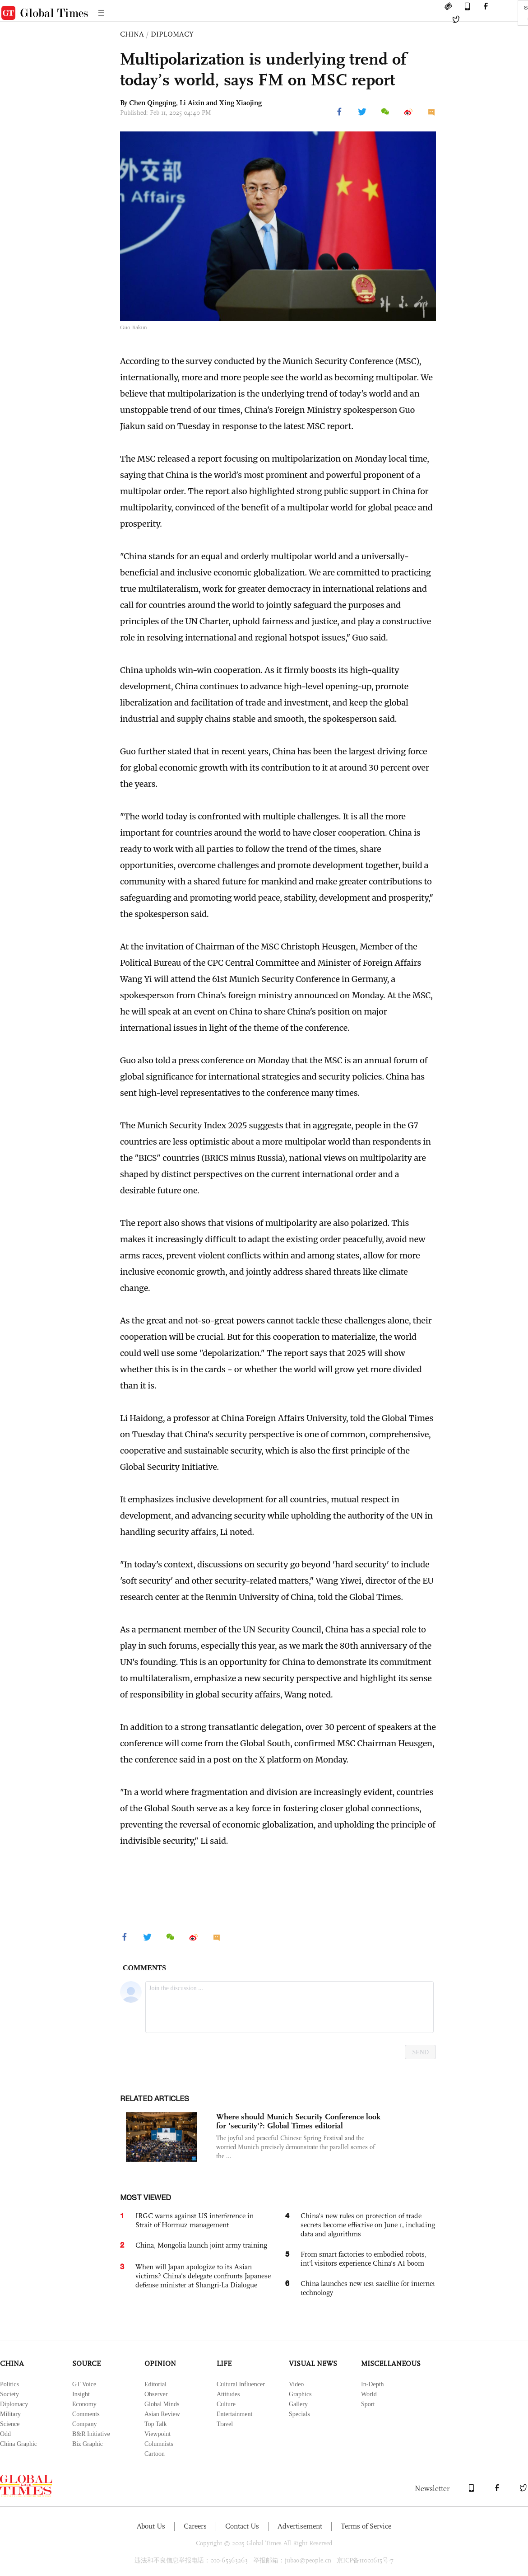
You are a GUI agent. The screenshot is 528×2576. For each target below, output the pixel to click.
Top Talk (155, 2424)
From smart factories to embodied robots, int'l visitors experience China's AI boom (363, 2258)
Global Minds (161, 2404)
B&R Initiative (91, 2434)
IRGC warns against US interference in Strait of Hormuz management (194, 2220)
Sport (368, 2404)
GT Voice (84, 2384)
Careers (195, 2526)
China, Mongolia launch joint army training (201, 2245)
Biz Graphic (87, 2443)
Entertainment (234, 2414)
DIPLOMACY (172, 34)
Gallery (298, 2404)
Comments (86, 2414)
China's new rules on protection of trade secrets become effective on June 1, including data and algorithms (368, 2224)
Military (10, 2414)
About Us (151, 2526)
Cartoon (154, 2453)
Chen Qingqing (152, 102)
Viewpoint (157, 2434)
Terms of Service (366, 2526)
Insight (81, 2394)
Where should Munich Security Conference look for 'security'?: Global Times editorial (298, 2121)
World (369, 2394)
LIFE (224, 2363)
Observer (155, 2394)
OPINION (160, 2363)
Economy (84, 2404)
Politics (9, 2384)
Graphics (300, 2394)
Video (296, 2384)
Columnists (158, 2443)
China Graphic (18, 2443)
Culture (226, 2404)
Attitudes (228, 2394)
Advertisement (300, 2526)
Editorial (155, 2384)
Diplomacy (14, 2404)
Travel (225, 2424)
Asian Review (162, 2414)
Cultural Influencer (241, 2384)
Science (10, 2424)
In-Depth (372, 2384)
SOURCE (86, 2363)
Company (84, 2424)
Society (9, 2394)
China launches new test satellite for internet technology (368, 2288)
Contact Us (242, 2526)
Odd (5, 2434)
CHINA (132, 34)
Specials (299, 2414)
